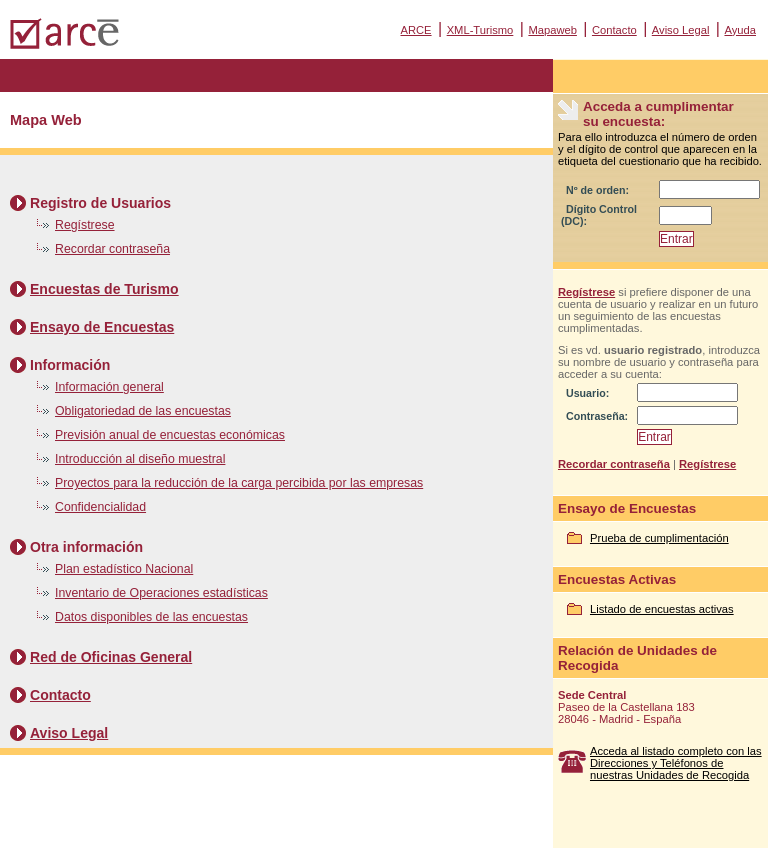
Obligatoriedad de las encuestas (143, 411)
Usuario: (587, 393)
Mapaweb (552, 30)
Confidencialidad (100, 507)
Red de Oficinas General (111, 657)
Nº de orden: (597, 190)
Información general (109, 387)
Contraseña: (597, 416)
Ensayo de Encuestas (102, 327)
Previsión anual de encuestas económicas (170, 435)
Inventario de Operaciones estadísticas (161, 593)
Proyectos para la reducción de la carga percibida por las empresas (239, 483)
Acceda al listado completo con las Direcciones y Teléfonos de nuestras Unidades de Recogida (676, 763)
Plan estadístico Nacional (124, 569)
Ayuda (740, 30)
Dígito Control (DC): (599, 215)
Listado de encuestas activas (662, 609)
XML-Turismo (480, 30)
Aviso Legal (681, 30)
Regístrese (85, 225)
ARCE (415, 30)
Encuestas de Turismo (104, 289)
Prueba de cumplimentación (659, 538)
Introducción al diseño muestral (140, 459)
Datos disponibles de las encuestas (151, 617)
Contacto (614, 30)
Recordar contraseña (112, 249)
